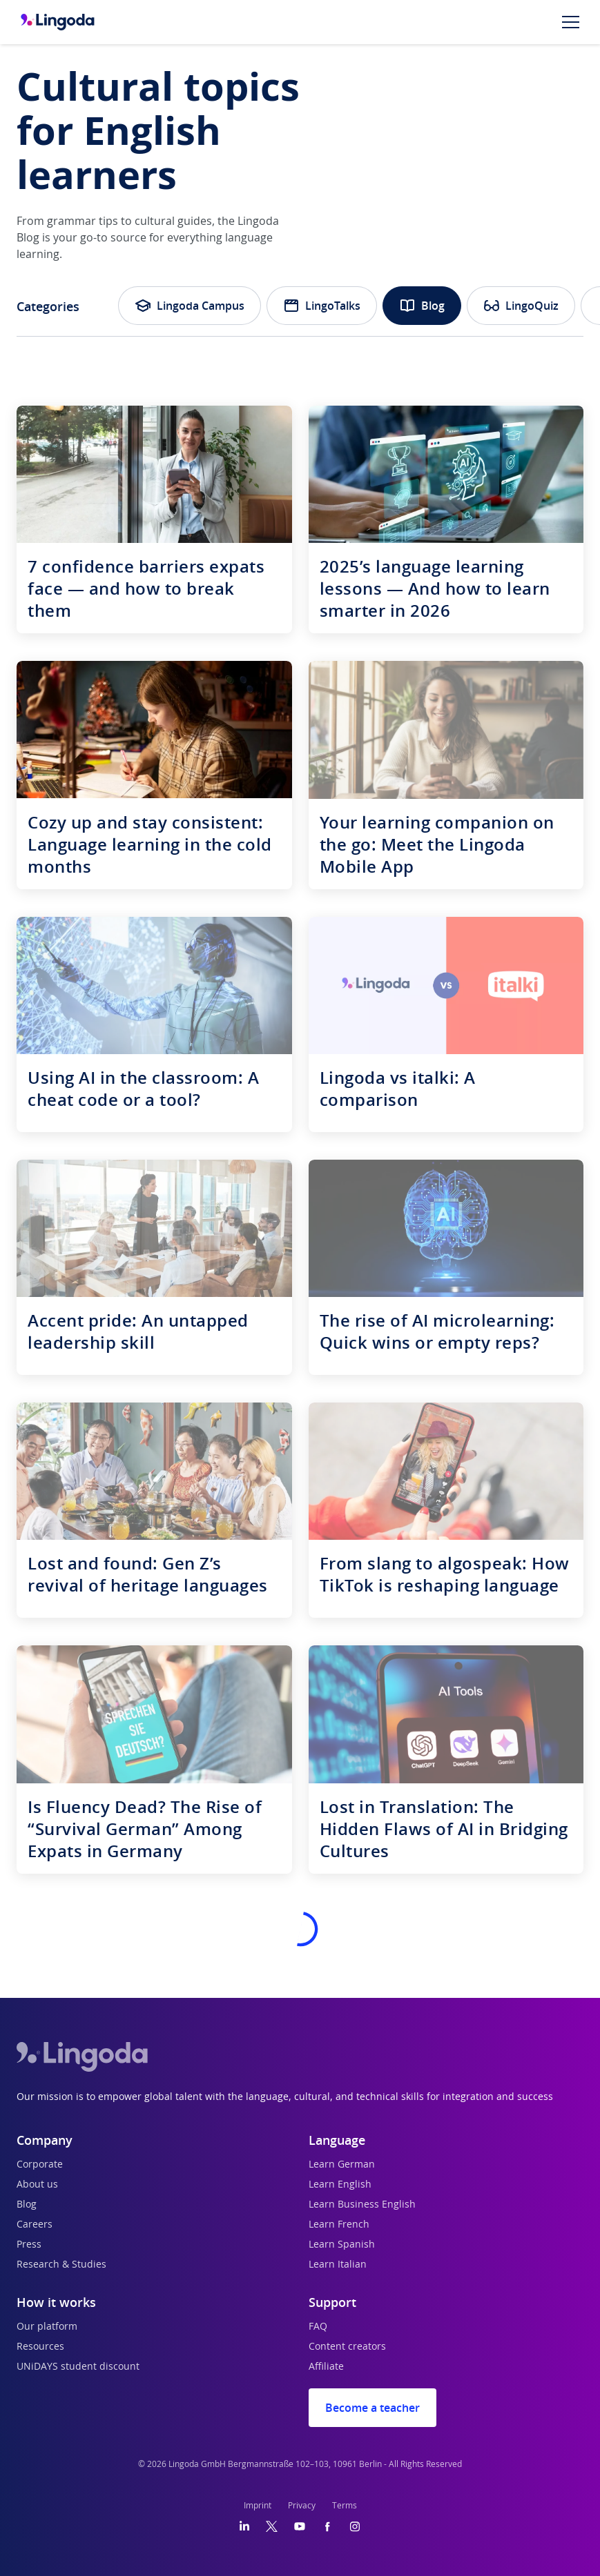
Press (29, 2245)
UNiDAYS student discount (78, 2367)
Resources (40, 2347)
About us (37, 2185)
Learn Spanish (342, 2245)
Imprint (257, 2505)
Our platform (47, 2327)
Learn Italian (338, 2265)
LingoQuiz (521, 305)
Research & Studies (61, 2265)
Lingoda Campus (189, 305)
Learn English (340, 2185)
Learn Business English (362, 2205)
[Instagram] (355, 2526)
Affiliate (326, 2367)
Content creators (347, 2347)
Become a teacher (372, 2407)
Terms (344, 2505)
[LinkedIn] (244, 2526)
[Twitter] (271, 2526)
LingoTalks (321, 305)
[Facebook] (327, 2526)
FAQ (318, 2327)
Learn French (339, 2225)
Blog (422, 305)
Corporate (40, 2165)
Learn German (342, 2165)
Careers (34, 2225)
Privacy (302, 2505)
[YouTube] (300, 2526)
